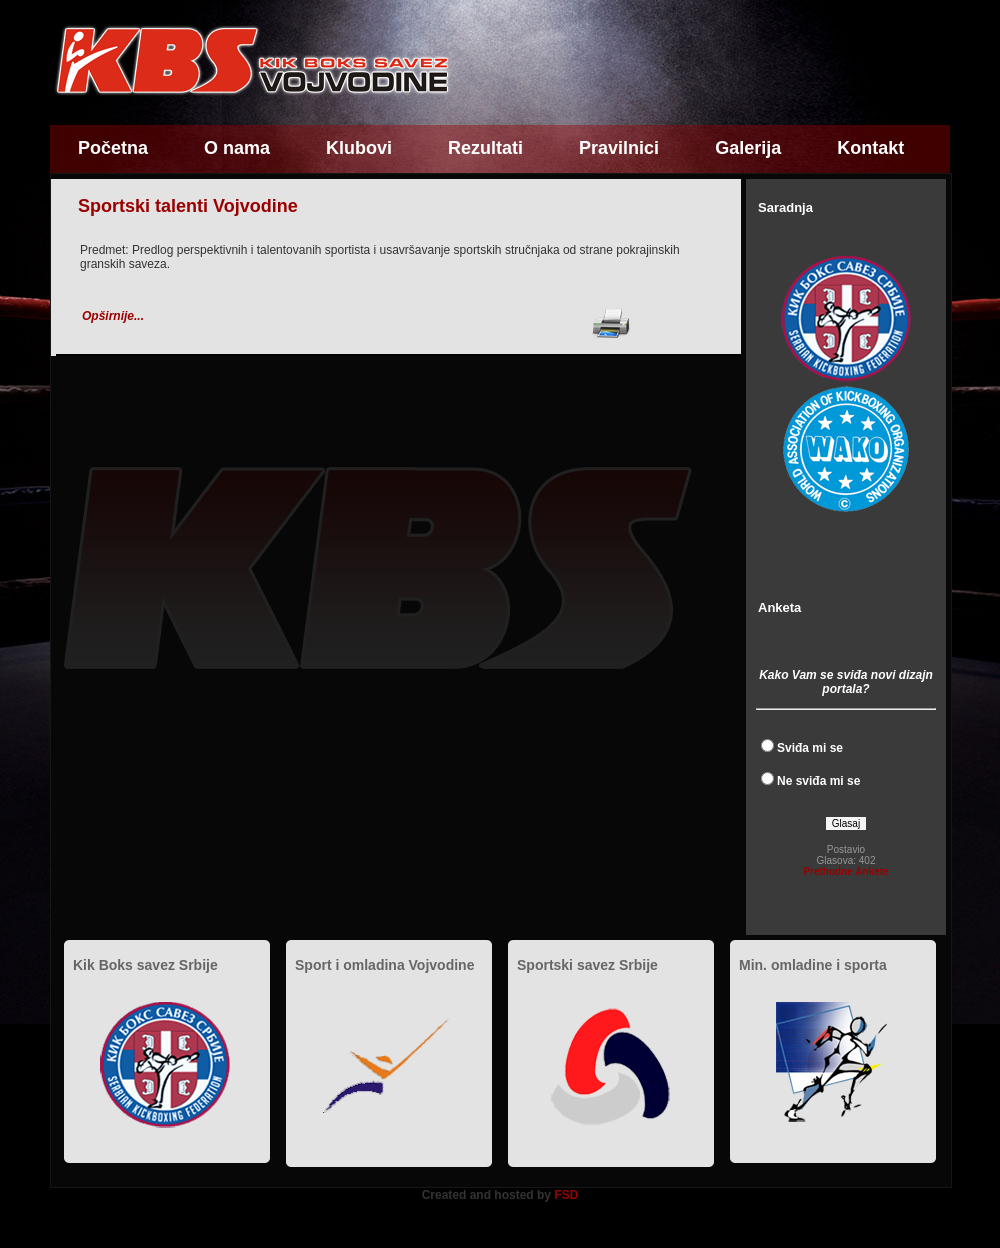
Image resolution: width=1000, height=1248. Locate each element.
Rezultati (485, 148)
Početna (113, 148)
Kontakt (870, 148)
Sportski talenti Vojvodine (188, 206)
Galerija (748, 148)
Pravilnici (619, 148)
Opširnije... (113, 316)
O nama (237, 148)
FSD (566, 1195)
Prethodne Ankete (845, 871)
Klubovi (359, 148)
